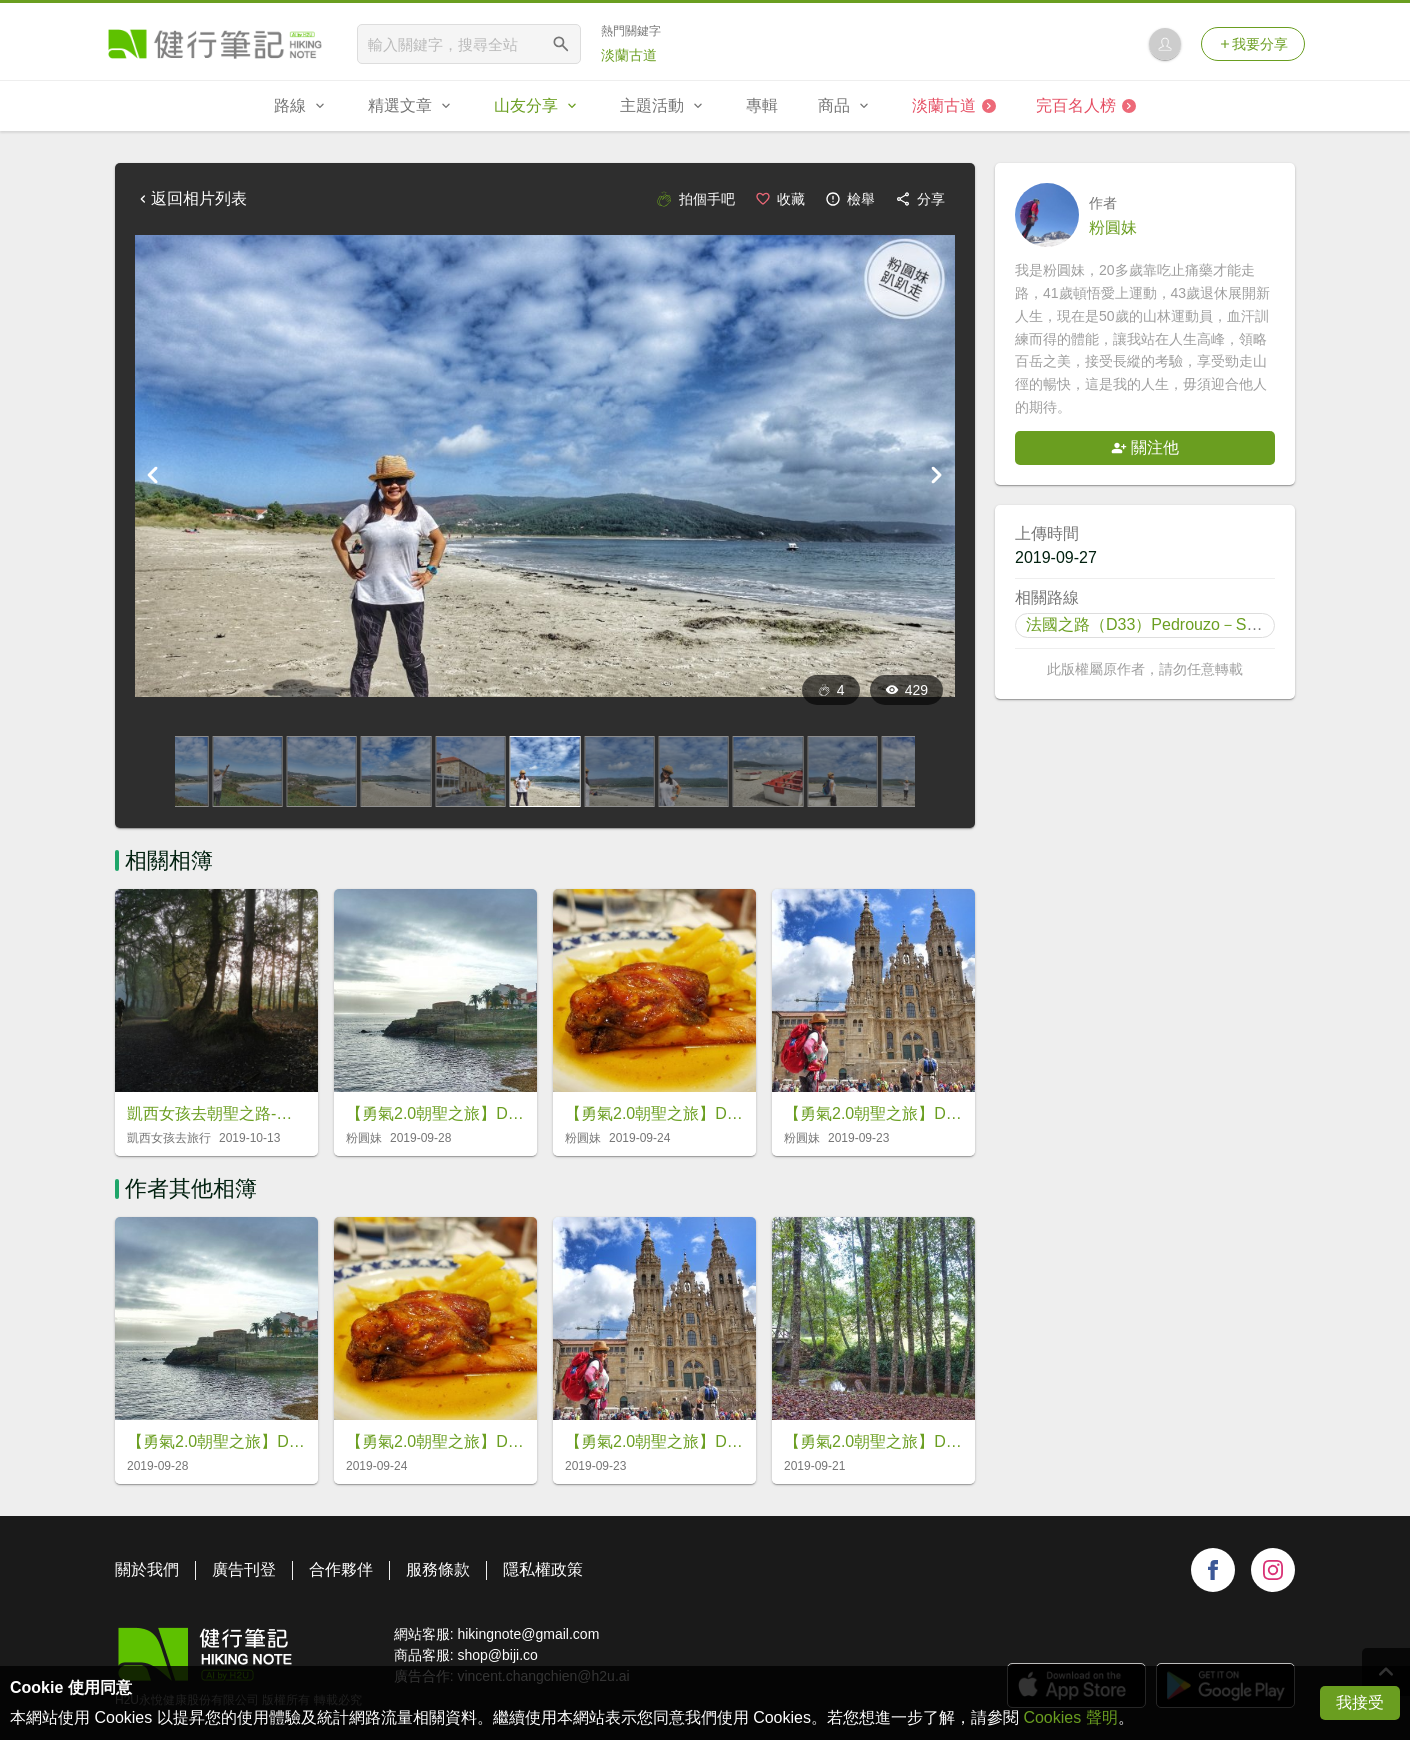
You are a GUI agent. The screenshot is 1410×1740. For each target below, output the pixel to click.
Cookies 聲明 (1070, 1717)
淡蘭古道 (629, 55)
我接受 (1360, 1702)
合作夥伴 (341, 1569)
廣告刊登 (244, 1569)
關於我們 (147, 1569)
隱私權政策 (543, 1569)
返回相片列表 (191, 198)
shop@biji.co (497, 1655)
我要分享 (1253, 44)
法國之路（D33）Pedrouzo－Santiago (1162, 624)
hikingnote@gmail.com (528, 1634)
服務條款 (438, 1569)
